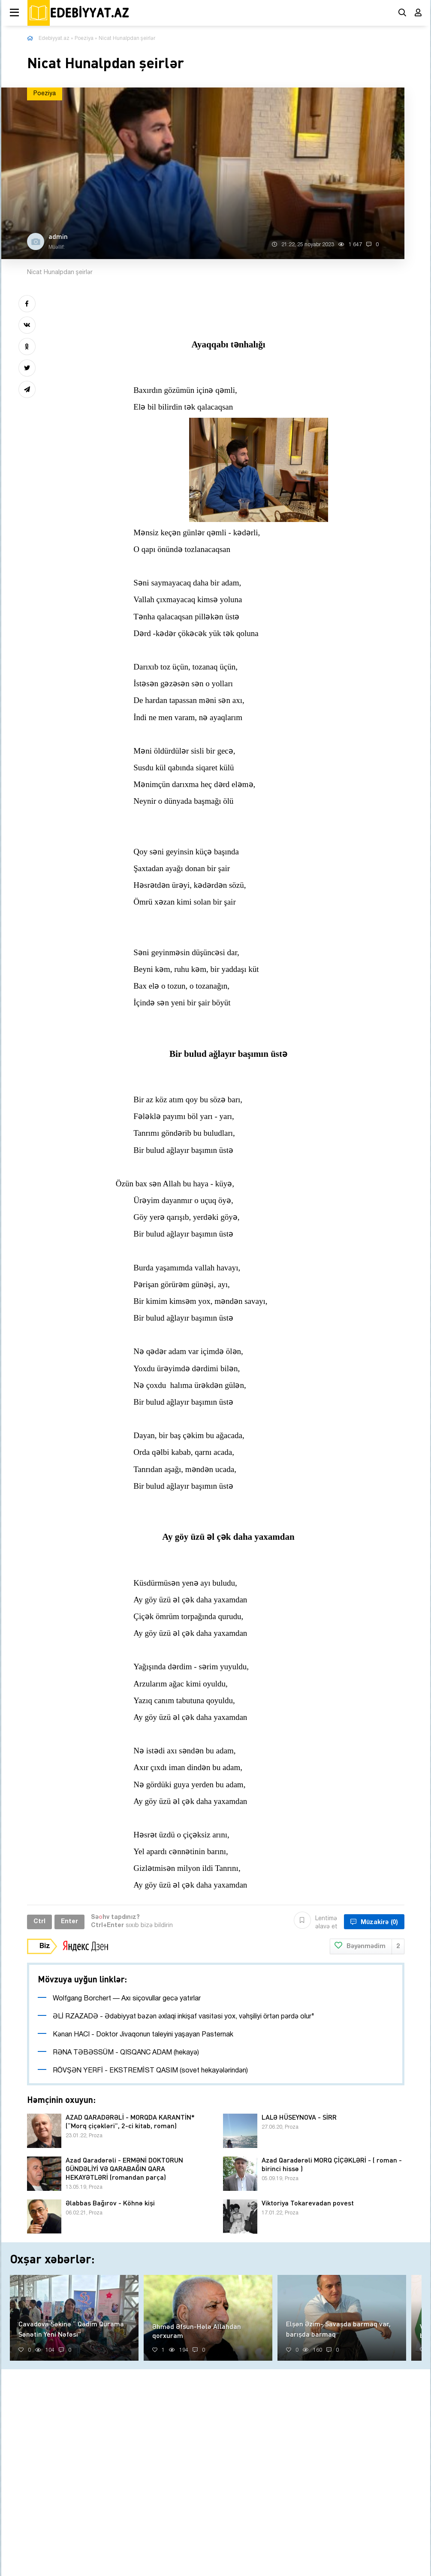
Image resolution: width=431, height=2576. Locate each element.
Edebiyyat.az (54, 38)
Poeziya (84, 38)
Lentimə (316, 1922)
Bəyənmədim (367, 1946)
